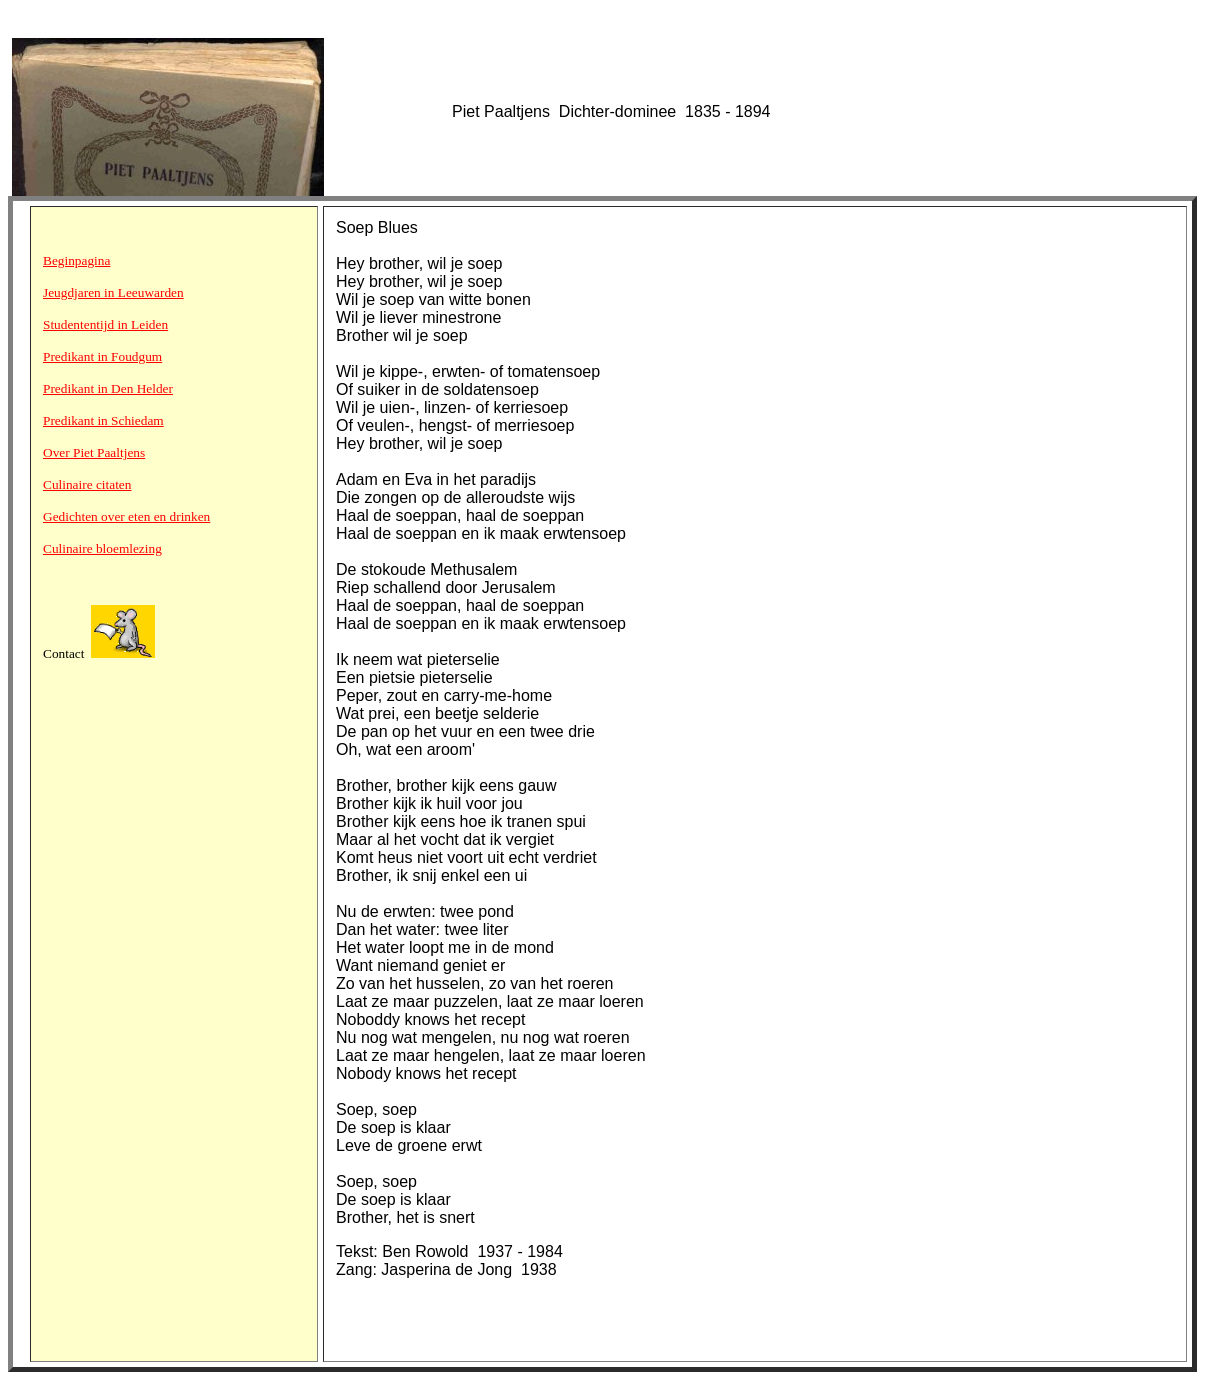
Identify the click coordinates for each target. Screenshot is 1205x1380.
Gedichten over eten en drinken (126, 516)
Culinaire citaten (87, 484)
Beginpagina (76, 260)
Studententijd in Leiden (105, 324)
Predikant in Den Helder (108, 388)
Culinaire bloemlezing (102, 548)
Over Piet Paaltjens (94, 452)
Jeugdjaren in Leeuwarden (113, 292)
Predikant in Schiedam (103, 420)
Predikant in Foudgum (102, 356)
